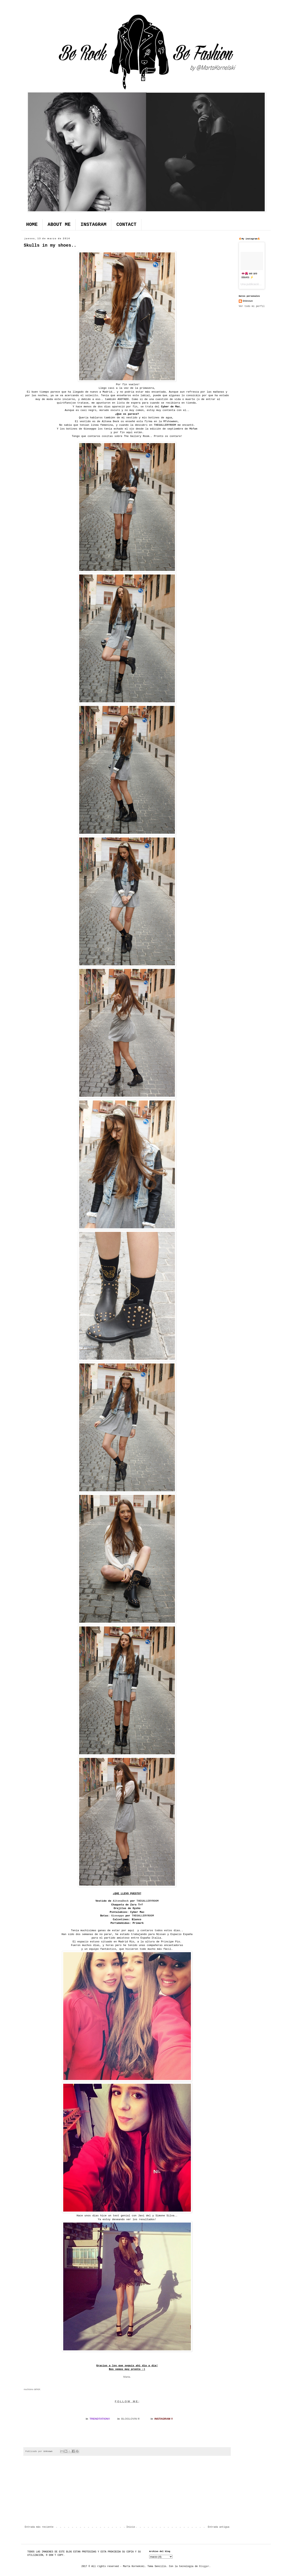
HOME (32, 224)
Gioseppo (90, 428)
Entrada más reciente (39, 2527)
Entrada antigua (218, 2527)
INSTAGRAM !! (163, 2418)
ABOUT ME (59, 224)
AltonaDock (121, 1900)
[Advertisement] (127, 2493)
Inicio (130, 2527)
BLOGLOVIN (128, 2418)
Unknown (248, 301)
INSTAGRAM (94, 224)
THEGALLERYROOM (165, 425)
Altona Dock (110, 421)
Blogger (204, 2566)
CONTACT (126, 224)
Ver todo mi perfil (252, 306)
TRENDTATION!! (100, 2418)
